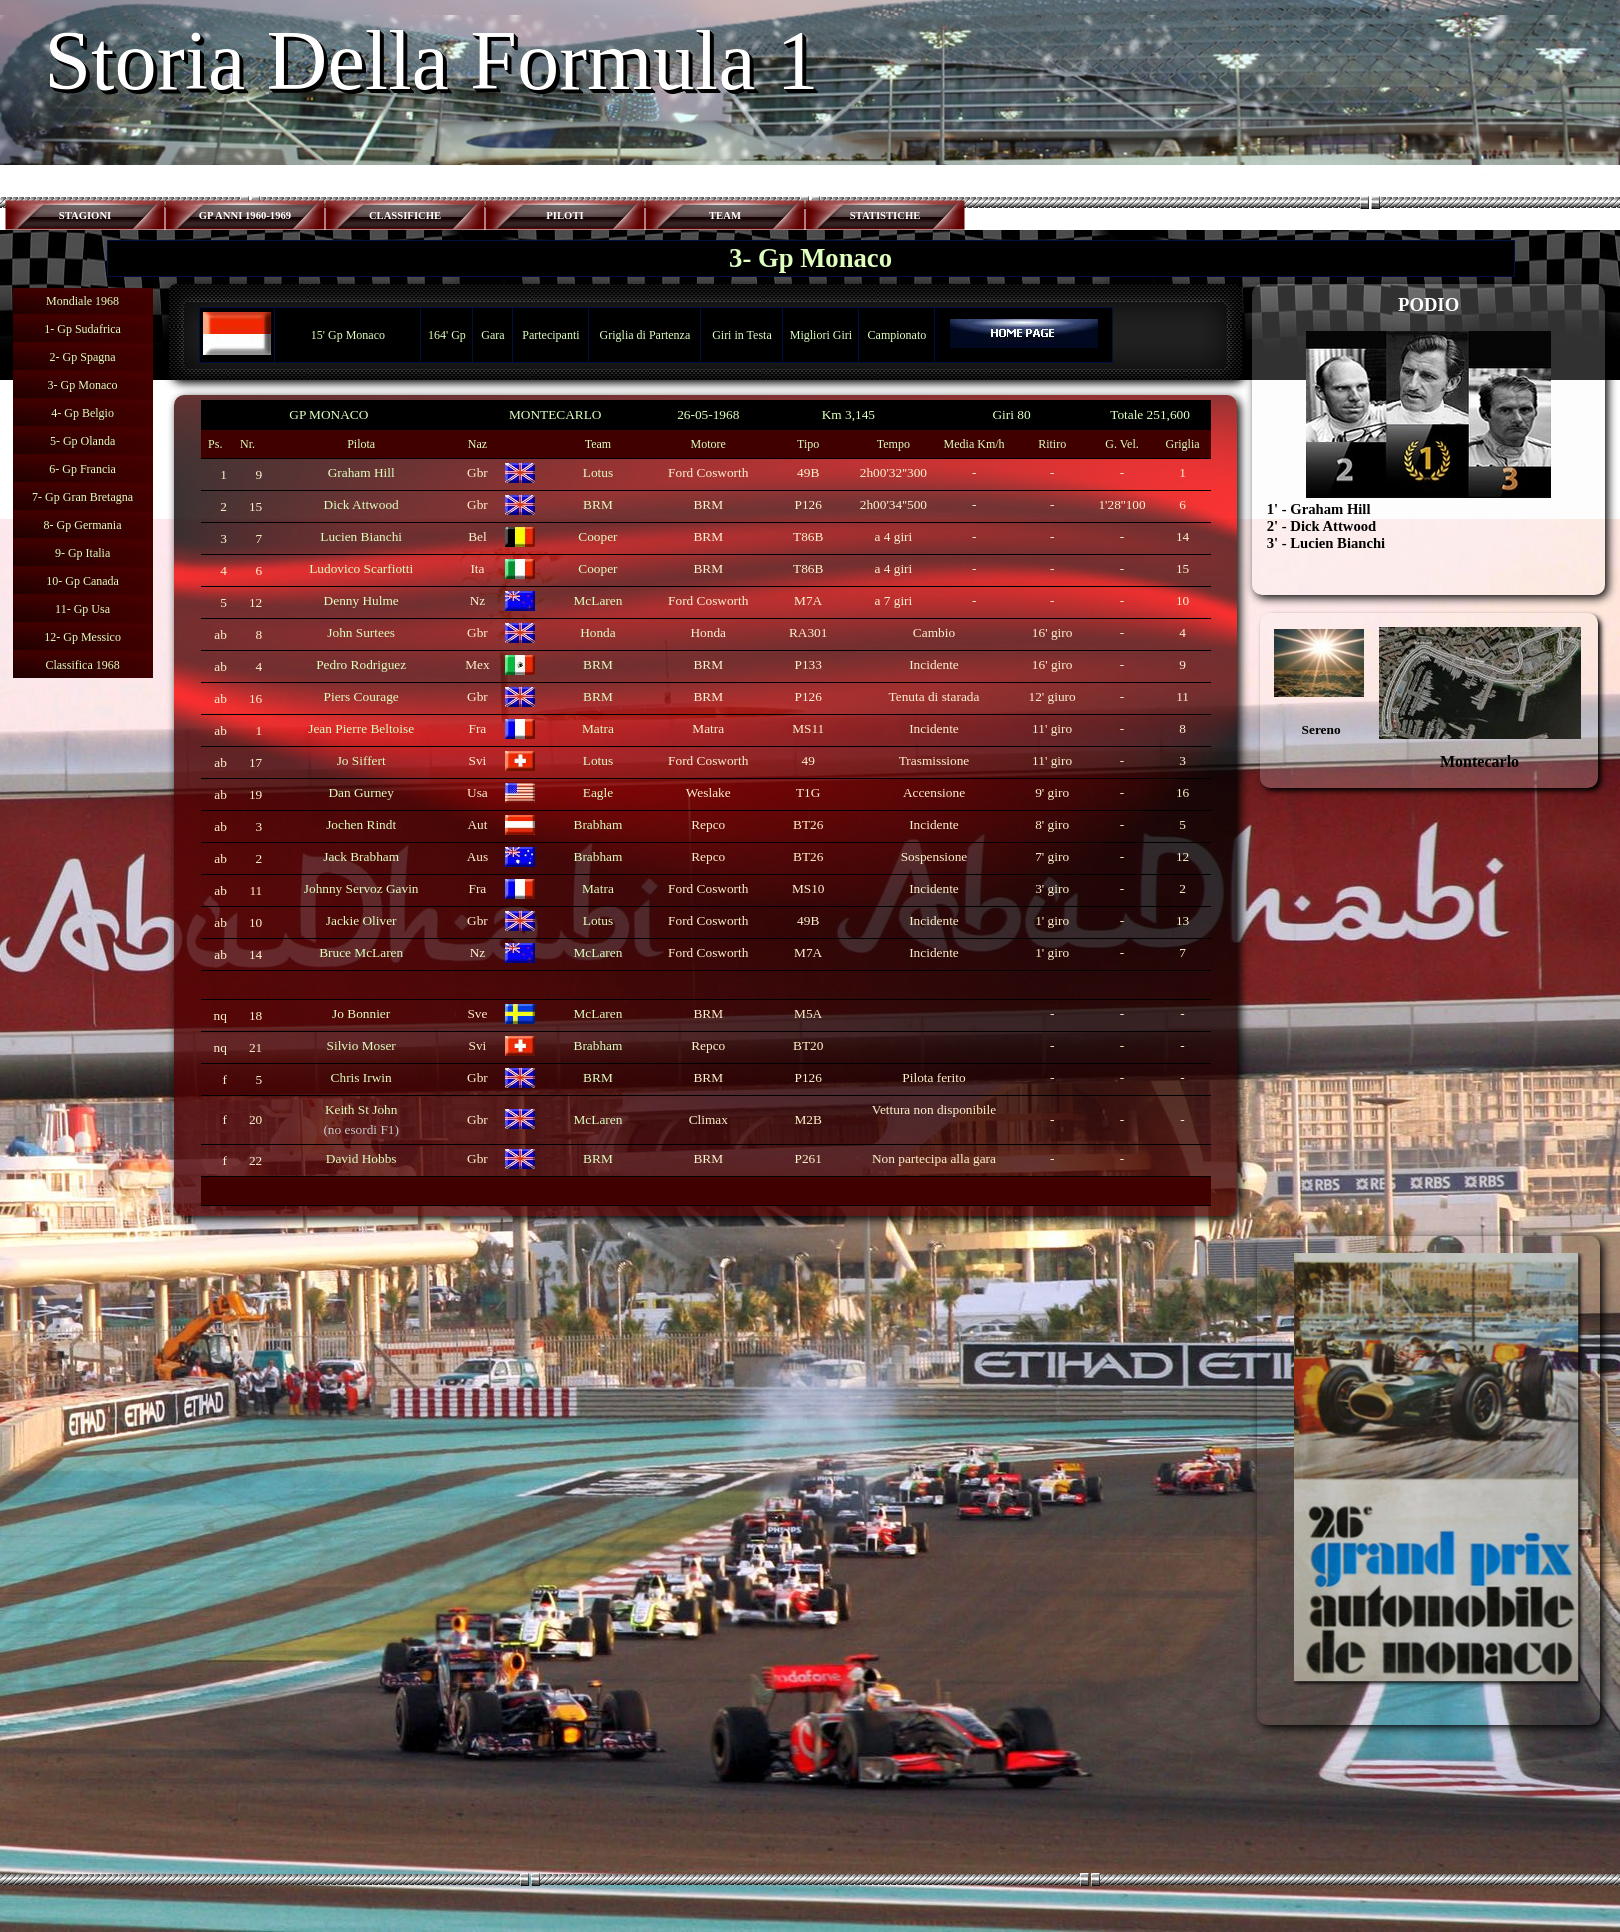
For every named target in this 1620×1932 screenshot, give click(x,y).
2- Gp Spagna (83, 357)
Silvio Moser (361, 1045)
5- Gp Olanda (82, 441)
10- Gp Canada (82, 581)
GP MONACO (328, 414)
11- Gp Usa (82, 609)
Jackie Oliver (361, 920)
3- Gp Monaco (83, 385)
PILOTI (564, 215)
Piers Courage (361, 696)
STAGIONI (85, 215)
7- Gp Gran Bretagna (82, 497)
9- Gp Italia (82, 553)
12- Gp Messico (82, 637)
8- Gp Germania (83, 525)
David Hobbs (361, 1158)
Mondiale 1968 (82, 301)
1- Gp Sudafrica (82, 329)
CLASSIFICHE (405, 215)
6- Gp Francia (82, 469)
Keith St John (361, 1109)
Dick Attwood (361, 504)
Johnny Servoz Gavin (361, 888)
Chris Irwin (361, 1077)
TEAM (725, 215)
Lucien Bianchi (361, 536)
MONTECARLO (555, 414)
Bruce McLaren (361, 952)
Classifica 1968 (82, 665)
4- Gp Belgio (82, 413)
